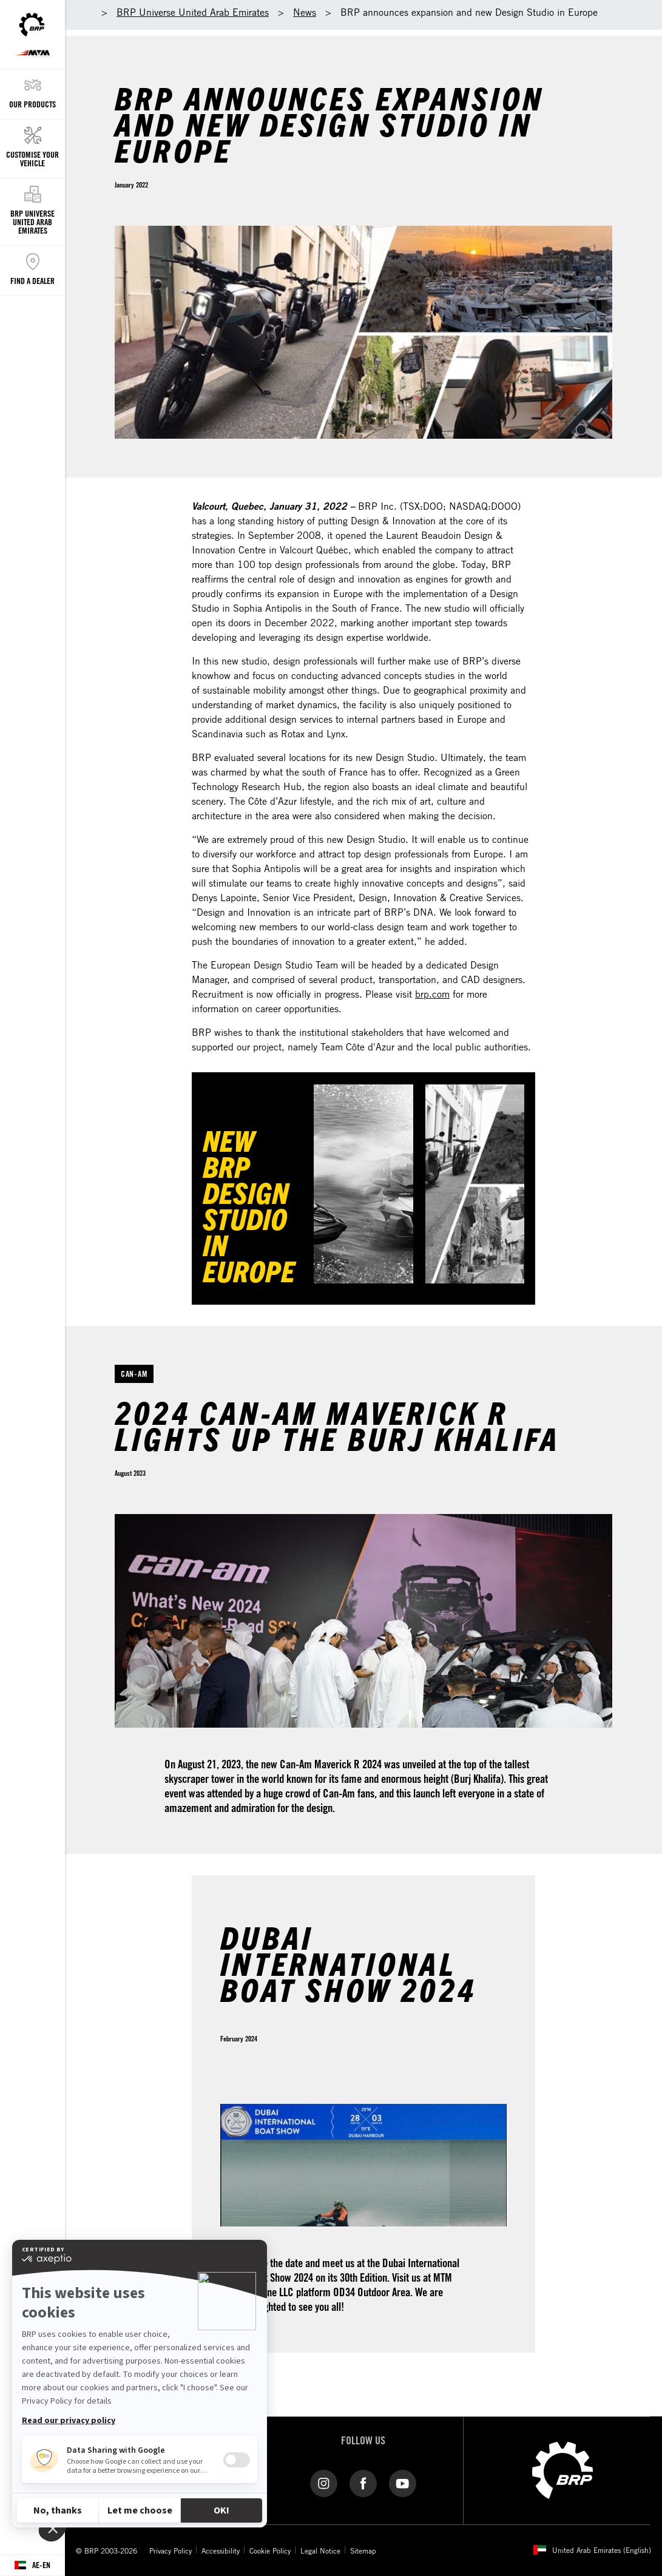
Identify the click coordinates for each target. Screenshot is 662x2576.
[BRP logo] (562, 2469)
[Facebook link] (363, 2482)
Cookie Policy (270, 2550)
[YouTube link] (402, 2482)
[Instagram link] (323, 2482)
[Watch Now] (363, 1183)
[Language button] (32, 2565)
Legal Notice (320, 2550)
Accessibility (220, 2550)
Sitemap (363, 2550)
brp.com (432, 994)
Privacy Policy (170, 2550)
